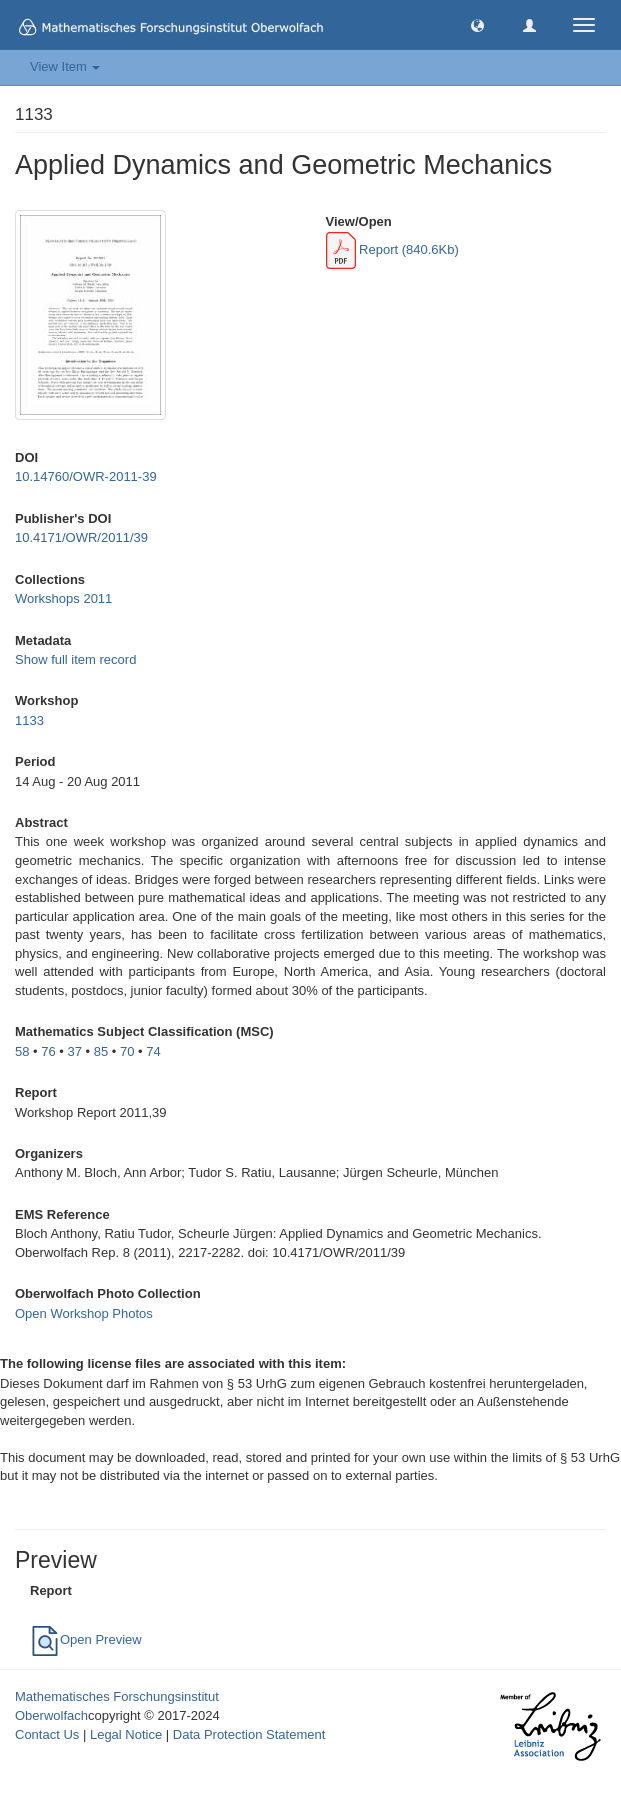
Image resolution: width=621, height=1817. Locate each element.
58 (22, 1051)
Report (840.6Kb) (392, 249)
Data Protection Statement (249, 1734)
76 (48, 1051)
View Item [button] (65, 66)
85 (101, 1051)
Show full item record (75, 659)
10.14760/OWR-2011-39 (86, 476)
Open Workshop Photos (84, 1313)
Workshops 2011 (63, 598)
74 (153, 1051)
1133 (29, 720)
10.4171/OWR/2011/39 (81, 537)
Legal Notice (126, 1734)
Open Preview (86, 1639)
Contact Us (47, 1734)
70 (127, 1051)
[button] (477, 24)
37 (75, 1051)
